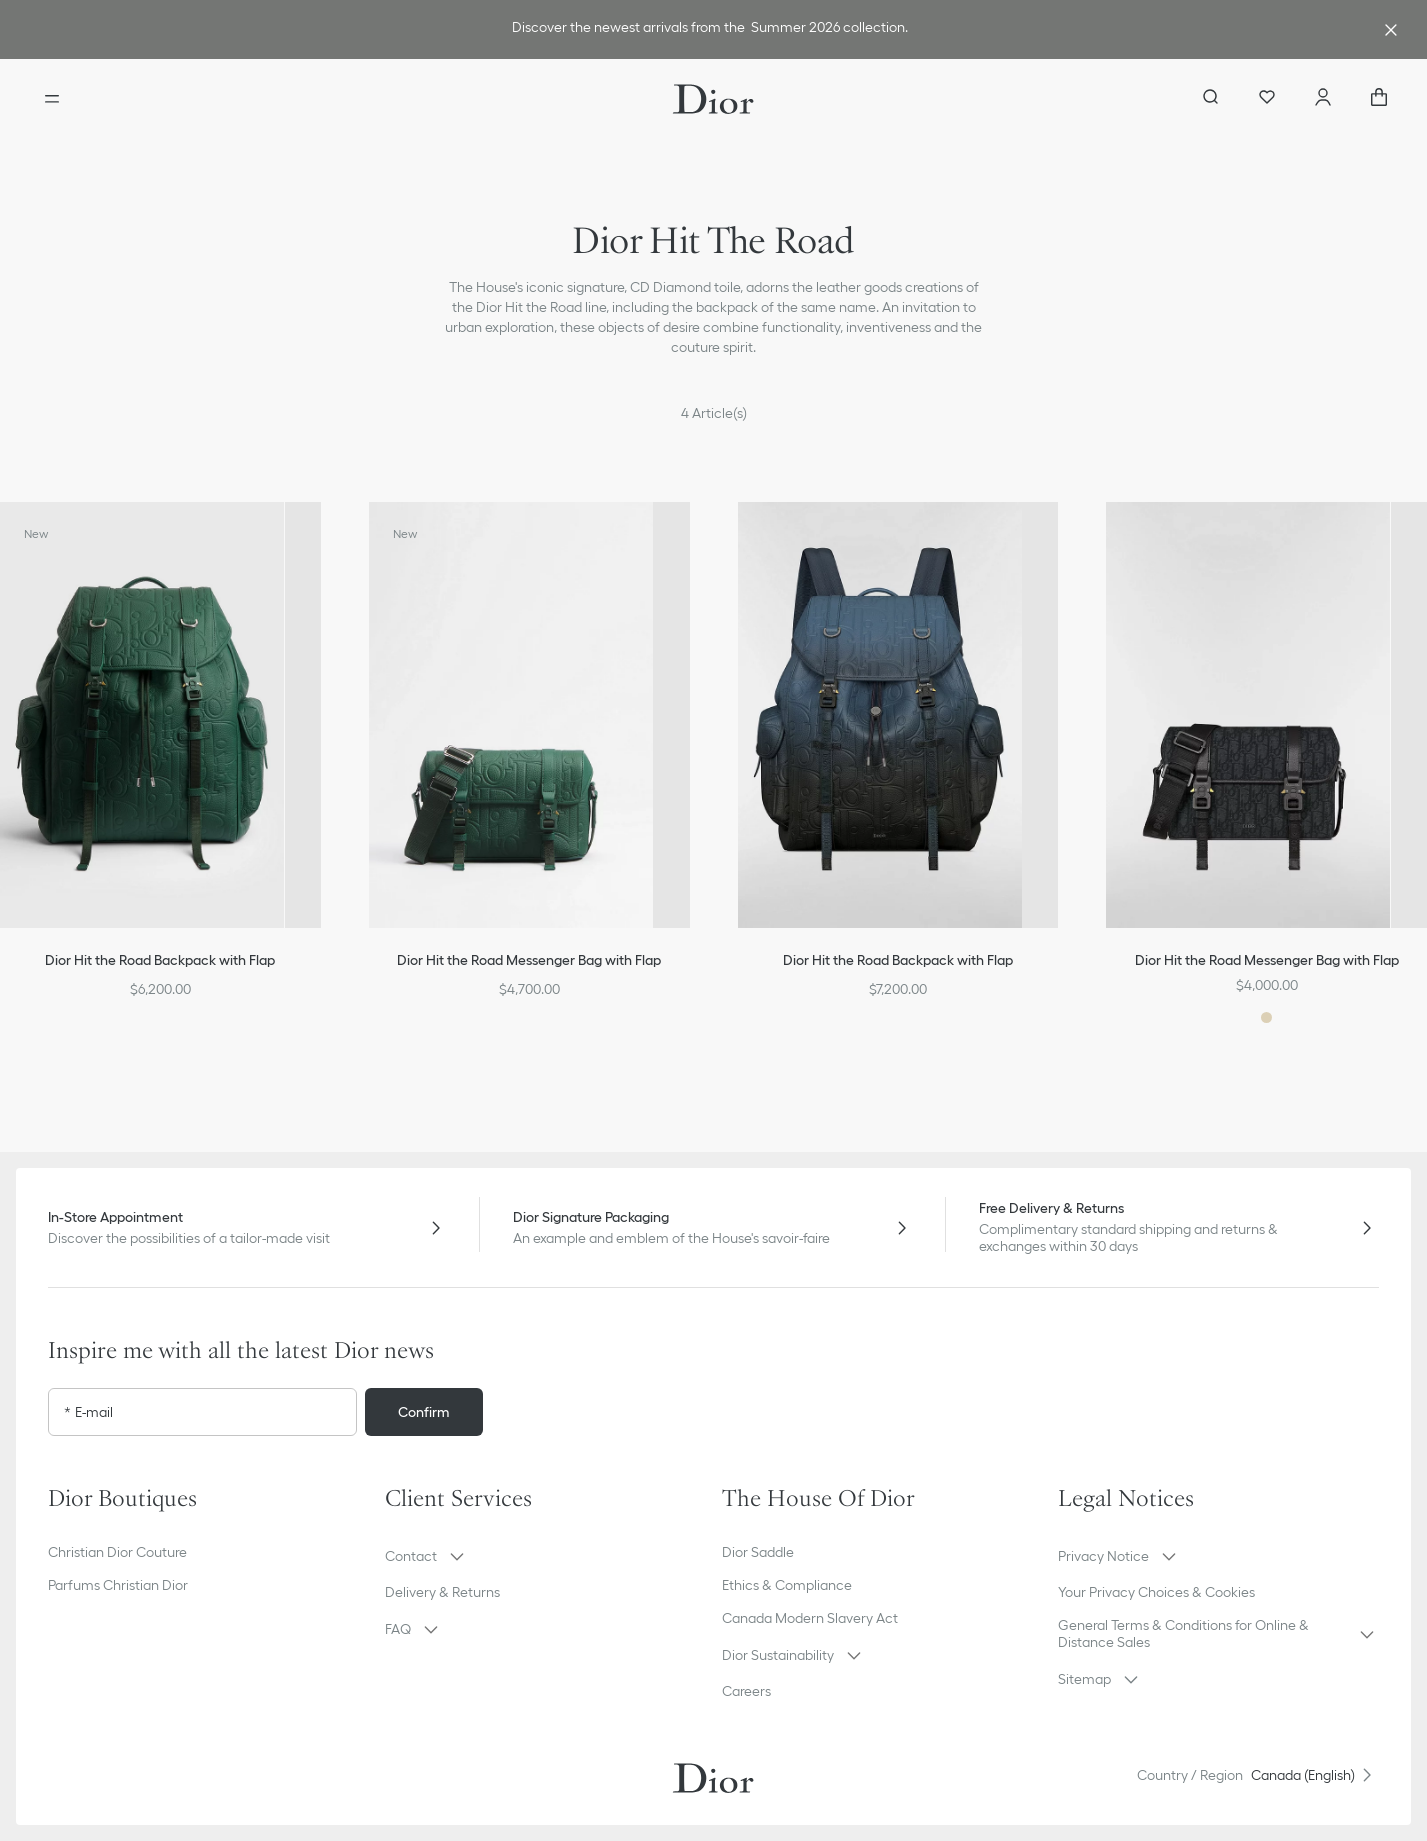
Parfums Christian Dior (118, 1585)
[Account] (1323, 99)
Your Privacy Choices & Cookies (1156, 1592)
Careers (746, 1691)
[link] (709, 29)
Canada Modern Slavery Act (810, 1618)
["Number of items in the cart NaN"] (1379, 99)
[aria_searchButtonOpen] (1211, 99)
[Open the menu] (52, 99)
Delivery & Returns (442, 1592)
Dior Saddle (758, 1552)
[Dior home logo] (713, 99)
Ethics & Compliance (787, 1585)
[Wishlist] (1267, 99)
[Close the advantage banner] (1391, 30)
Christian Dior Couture (117, 1552)
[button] (545, 1556)
